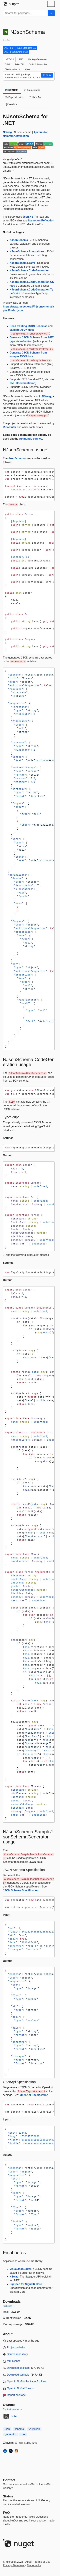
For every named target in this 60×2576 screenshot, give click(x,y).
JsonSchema (16, 458)
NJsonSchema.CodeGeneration (30, 270)
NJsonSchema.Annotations (27, 251)
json (7, 2429)
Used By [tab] (35, 97)
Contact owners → (12, 2409)
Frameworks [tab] (32, 90)
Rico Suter (9, 427)
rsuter (13, 2416)
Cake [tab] (27, 69)
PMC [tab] (21, 59)
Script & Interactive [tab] (38, 64)
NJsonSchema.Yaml (22, 262)
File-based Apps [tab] (12, 69)
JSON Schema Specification (20, 1890)
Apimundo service (30, 438)
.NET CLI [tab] (9, 59)
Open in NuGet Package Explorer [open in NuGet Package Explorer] (26, 2381)
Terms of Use (42, 2561)
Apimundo (40, 132)
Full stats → (9, 2306)
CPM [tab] (7, 64)
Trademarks (34, 2565)
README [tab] (12, 90)
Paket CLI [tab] (19, 64)
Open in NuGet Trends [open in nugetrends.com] (20, 2388)
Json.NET (29, 216)
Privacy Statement (14, 2565)
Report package (16, 2395)
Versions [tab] (12, 104)
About (28, 2561)
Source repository (17, 2354)
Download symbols (18, 2374)
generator (10, 2434)
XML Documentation (22, 383)
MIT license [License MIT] (14, 2361)
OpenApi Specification (34, 2095)
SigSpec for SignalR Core (26, 2284)
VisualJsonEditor (20, 2269)
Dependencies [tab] (14, 97)
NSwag (7, 132)
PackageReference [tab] (37, 59)
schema (19, 2429)
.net (23, 2434)
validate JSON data (22, 329)
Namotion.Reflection (16, 136)
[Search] (51, 13)
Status (8, 2496)
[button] (47, 75)
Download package (18, 2367)
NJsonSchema (19, 240)
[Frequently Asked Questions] (6, 2512)
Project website (16, 2347)
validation (34, 2429)
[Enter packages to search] (25, 13)
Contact (9, 2480)
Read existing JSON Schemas (29, 326)
